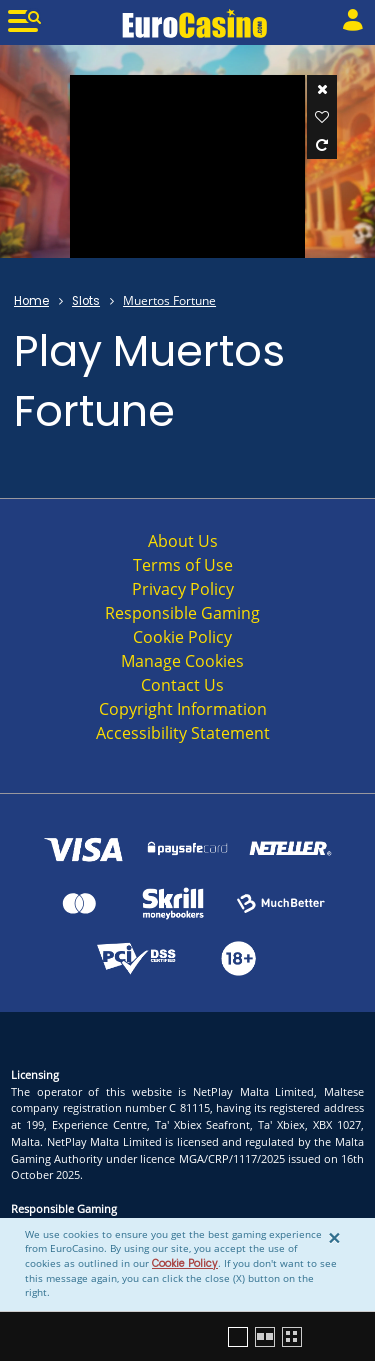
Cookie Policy (185, 1263)
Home (31, 301)
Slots (86, 301)
